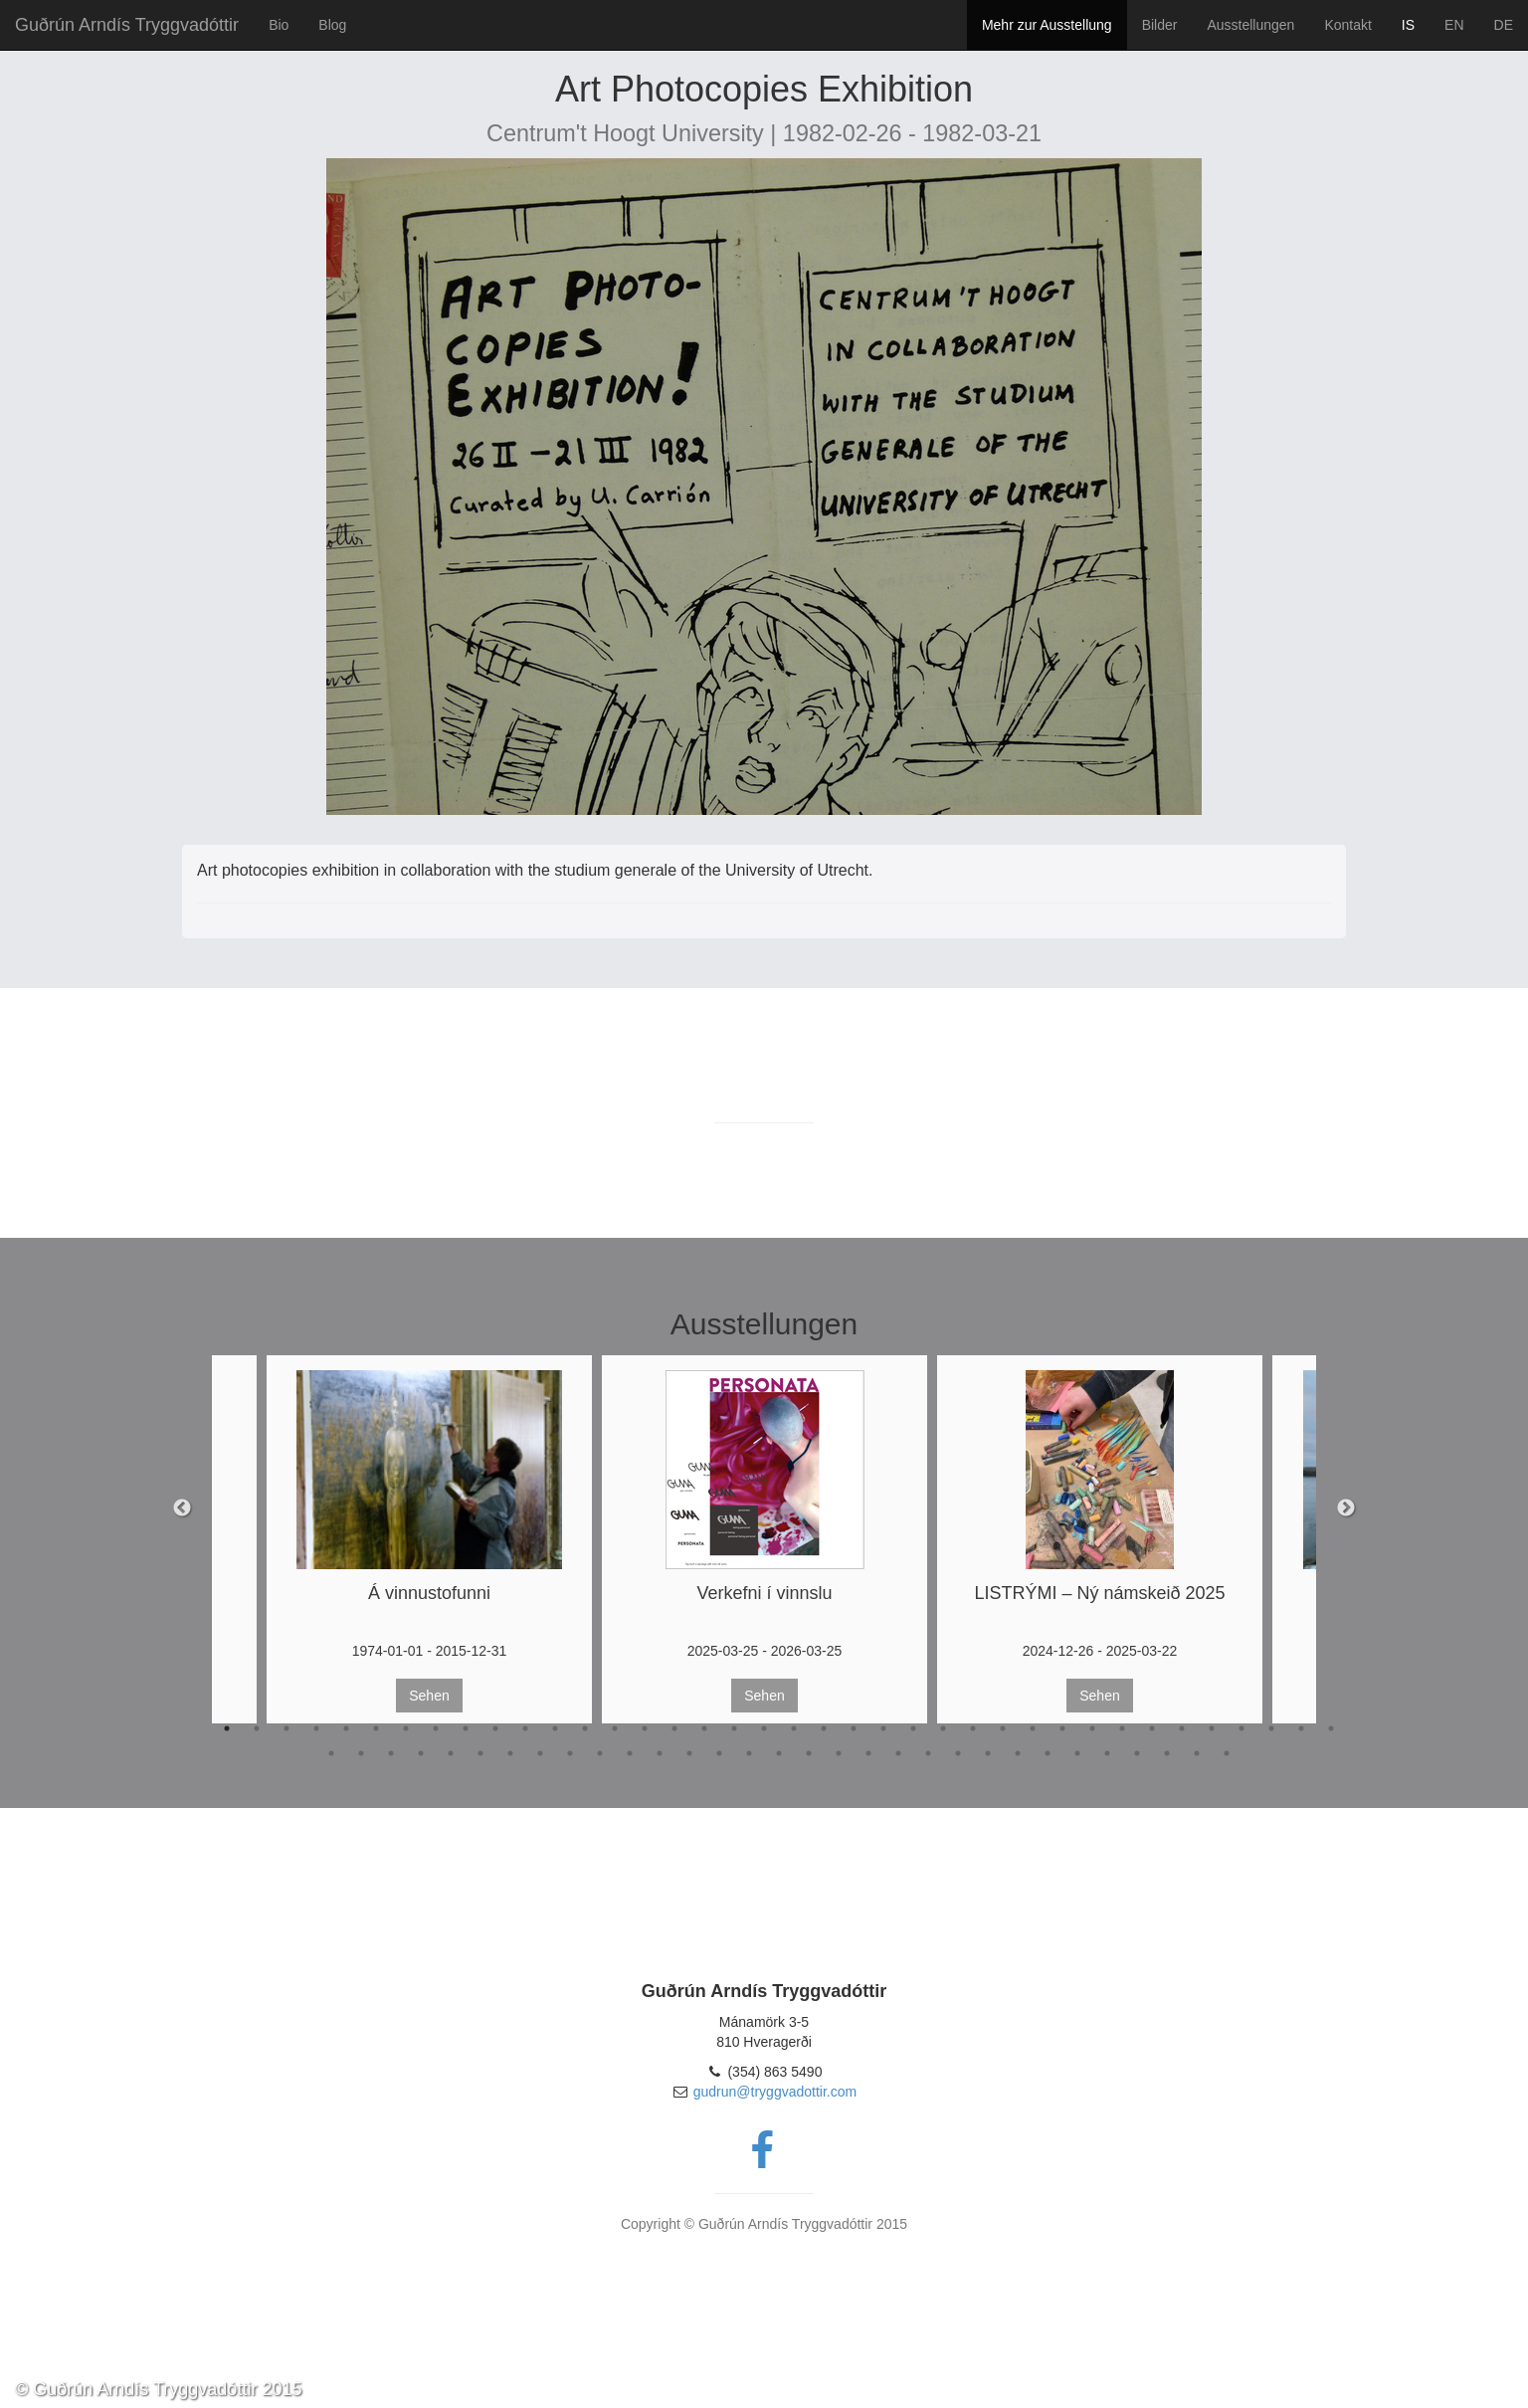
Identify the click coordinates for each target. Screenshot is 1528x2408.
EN (1453, 25)
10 (495, 1728)
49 (630, 1753)
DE (1503, 25)
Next (1346, 1508)
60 (958, 1753)
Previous (182, 1508)
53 (749, 1753)
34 (1212, 1728)
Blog (332, 25)
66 (1137, 1753)
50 (659, 1753)
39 (331, 1753)
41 (391, 1753)
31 (1122, 1728)
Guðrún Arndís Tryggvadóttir (127, 25)
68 (1197, 1753)
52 (719, 1753)
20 (794, 1728)
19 (764, 1728)
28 (1033, 1728)
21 (824, 1728)
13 (585, 1728)
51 (689, 1753)
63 (1047, 1753)
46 (540, 1753)
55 (809, 1753)
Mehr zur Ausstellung (1047, 25)
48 (600, 1753)
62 (1018, 1753)
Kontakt (1347, 25)
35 (1241, 1728)
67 (1167, 1753)
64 (1077, 1753)
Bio (278, 25)
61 (988, 1753)
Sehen (429, 1696)
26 (973, 1728)
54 (779, 1753)
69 (1227, 1753)
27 (1003, 1728)
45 (510, 1753)
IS (1408, 25)
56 (839, 1753)
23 (883, 1728)
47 (570, 1753)
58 (898, 1753)
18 (734, 1728)
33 (1182, 1728)
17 (704, 1728)
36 (1271, 1728)
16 (674, 1728)
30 (1092, 1728)
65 (1107, 1753)
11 (525, 1728)
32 (1152, 1728)
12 (555, 1728)
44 (480, 1753)
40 (361, 1753)
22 (853, 1728)
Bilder (1160, 25)
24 (913, 1728)
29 (1062, 1728)
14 (615, 1728)
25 (943, 1728)
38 (1331, 1728)
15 (645, 1728)
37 (1301, 1728)
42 (421, 1753)
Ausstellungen (1250, 25)
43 (451, 1753)
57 (868, 1753)
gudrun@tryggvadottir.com (775, 2092)
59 (928, 1753)
